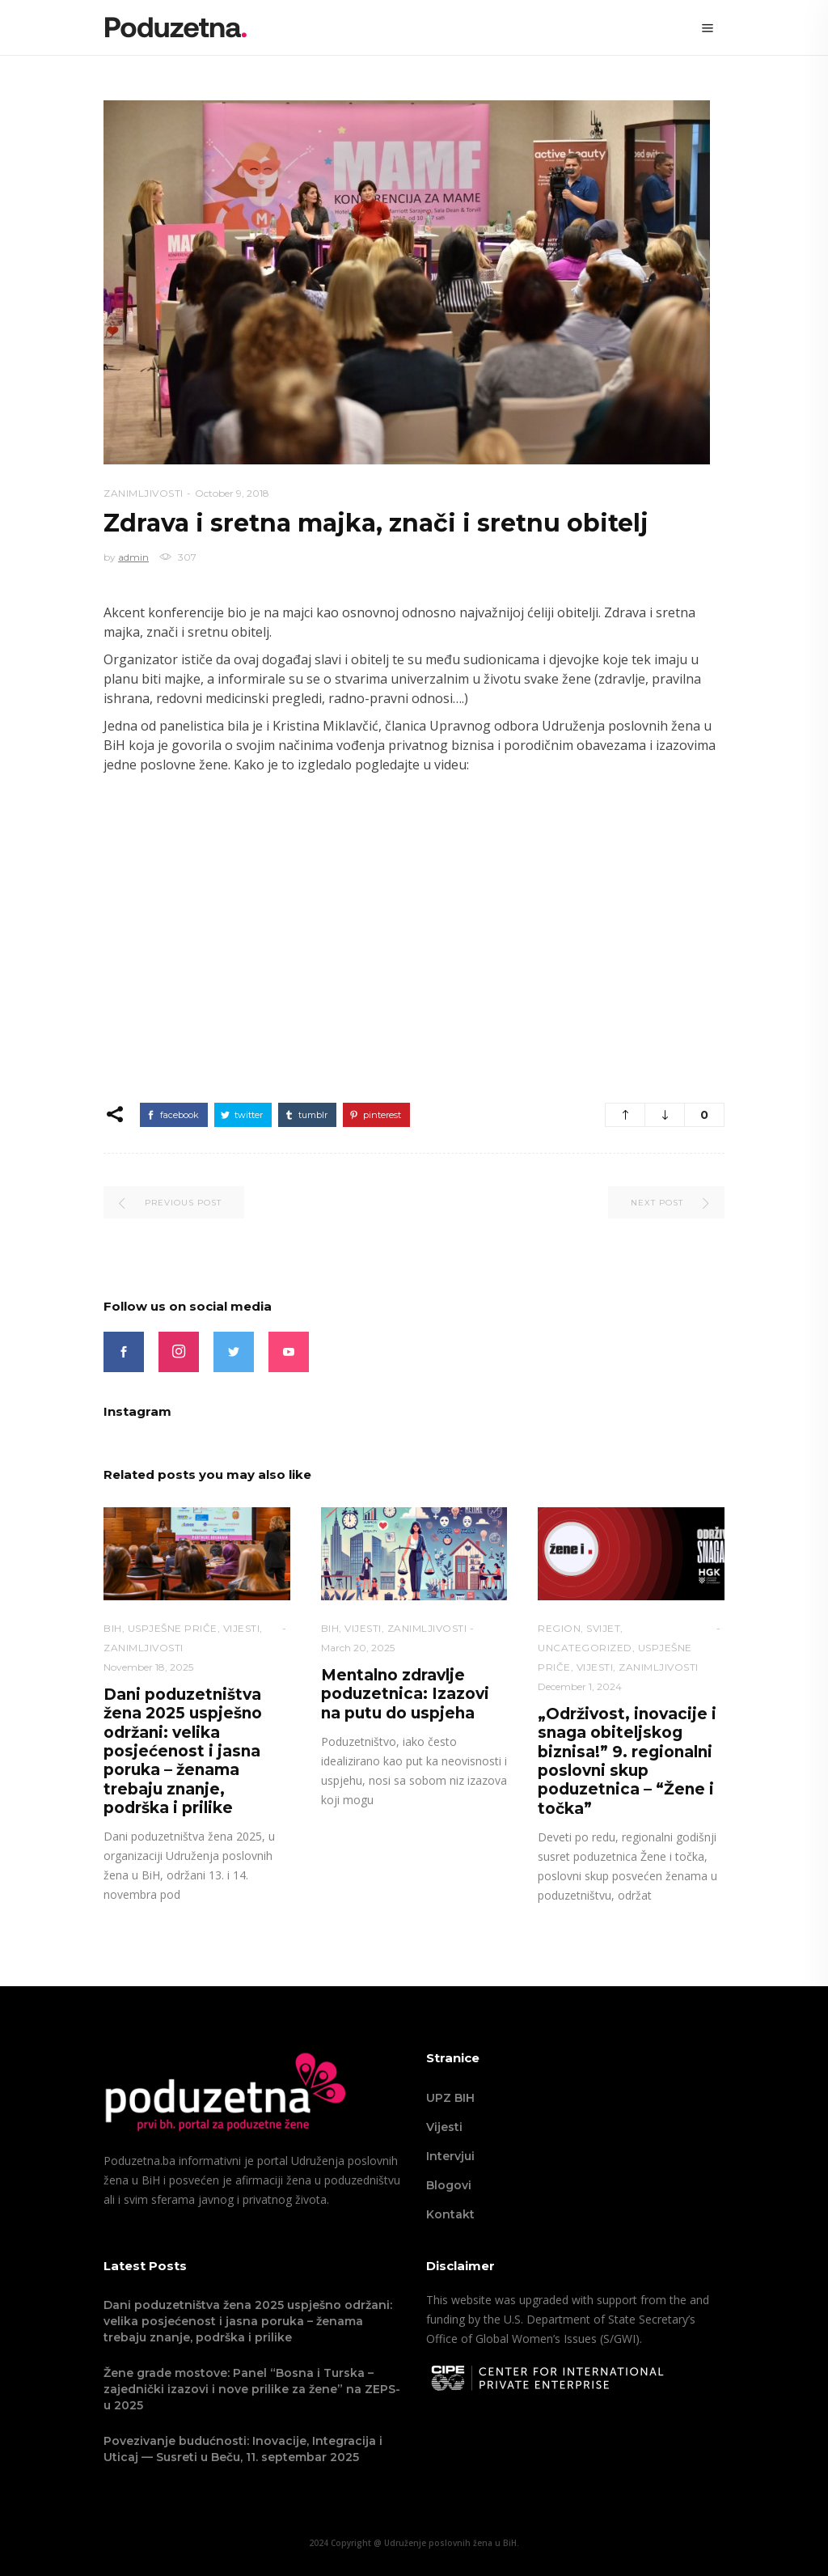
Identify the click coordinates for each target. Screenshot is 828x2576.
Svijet (603, 1628)
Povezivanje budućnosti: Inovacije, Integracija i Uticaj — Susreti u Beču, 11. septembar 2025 (243, 2449)
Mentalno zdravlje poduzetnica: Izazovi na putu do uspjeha (405, 1694)
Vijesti (444, 2127)
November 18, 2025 (148, 1667)
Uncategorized (585, 1648)
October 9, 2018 (232, 493)
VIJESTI (241, 1628)
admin (133, 557)
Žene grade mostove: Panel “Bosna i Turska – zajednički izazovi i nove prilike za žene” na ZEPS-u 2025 (252, 2389)
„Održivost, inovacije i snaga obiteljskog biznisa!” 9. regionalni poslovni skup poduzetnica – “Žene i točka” (627, 1761)
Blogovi (448, 2185)
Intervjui (450, 2156)
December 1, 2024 (580, 1686)
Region (559, 1628)
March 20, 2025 (358, 1648)
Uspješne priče (173, 1628)
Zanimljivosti (144, 493)
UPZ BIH (450, 2098)
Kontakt (450, 2214)
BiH (113, 1628)
